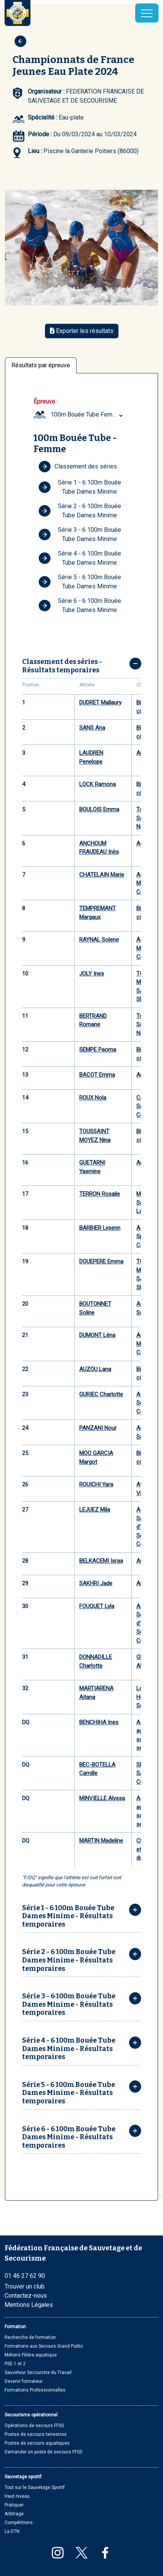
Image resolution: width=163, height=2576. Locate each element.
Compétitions (19, 2522)
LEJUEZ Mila (94, 1509)
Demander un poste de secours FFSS (43, 2452)
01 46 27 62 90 (25, 2275)
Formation (15, 2326)
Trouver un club (25, 2286)
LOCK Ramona (97, 784)
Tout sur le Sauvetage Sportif (35, 2487)
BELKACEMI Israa (101, 1560)
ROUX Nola (92, 1097)
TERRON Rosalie (99, 1193)
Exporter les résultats (81, 330)
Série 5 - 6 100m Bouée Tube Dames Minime (79, 581)
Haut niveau (17, 2496)
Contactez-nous (26, 2295)
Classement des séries (77, 466)
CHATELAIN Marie (101, 874)
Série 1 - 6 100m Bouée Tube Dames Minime (79, 487)
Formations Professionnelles (35, 2390)
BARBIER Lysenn (99, 1227)
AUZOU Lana (95, 1369)
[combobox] (88, 414)
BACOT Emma (97, 1074)
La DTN (12, 2531)
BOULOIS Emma (99, 809)
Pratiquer (14, 2505)
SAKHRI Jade (95, 1583)
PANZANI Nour (98, 1427)
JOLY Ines (91, 973)
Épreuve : (46, 401)
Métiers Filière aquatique (31, 2355)
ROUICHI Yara (96, 1484)
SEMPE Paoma (97, 1049)
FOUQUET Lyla (96, 1606)
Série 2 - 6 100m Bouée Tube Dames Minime (79, 510)
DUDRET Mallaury (100, 702)
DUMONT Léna (97, 1335)
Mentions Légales (29, 2304)
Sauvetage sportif (23, 2476)
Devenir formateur (24, 2381)
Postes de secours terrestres (36, 2434)
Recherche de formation (30, 2337)
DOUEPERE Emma (101, 1261)
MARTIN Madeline (101, 1840)
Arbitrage (14, 2513)
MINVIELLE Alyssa (102, 1798)
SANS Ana (92, 727)
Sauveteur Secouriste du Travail (38, 2372)
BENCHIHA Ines (98, 1722)
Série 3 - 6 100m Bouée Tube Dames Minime (79, 534)
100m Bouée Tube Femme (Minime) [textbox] (88, 414)
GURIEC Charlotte (101, 1394)
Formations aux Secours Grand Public (44, 2346)
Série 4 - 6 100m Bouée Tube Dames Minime (79, 558)
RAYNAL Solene (99, 939)
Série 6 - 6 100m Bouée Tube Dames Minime (79, 605)
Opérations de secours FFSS (34, 2425)
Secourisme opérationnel (31, 2415)
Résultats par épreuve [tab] (40, 365)
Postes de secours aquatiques (37, 2443)
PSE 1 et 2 (15, 2363)
